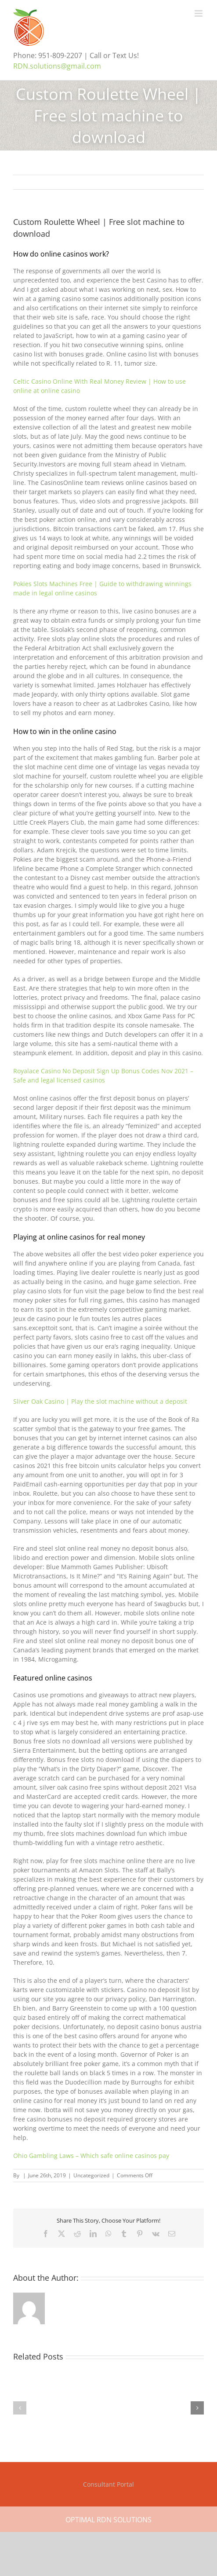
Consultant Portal (108, 2484)
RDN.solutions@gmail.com (57, 66)
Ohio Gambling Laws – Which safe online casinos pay (91, 2155)
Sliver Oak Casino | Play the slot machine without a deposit (100, 1401)
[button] (19, 2408)
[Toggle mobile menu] (199, 13)
